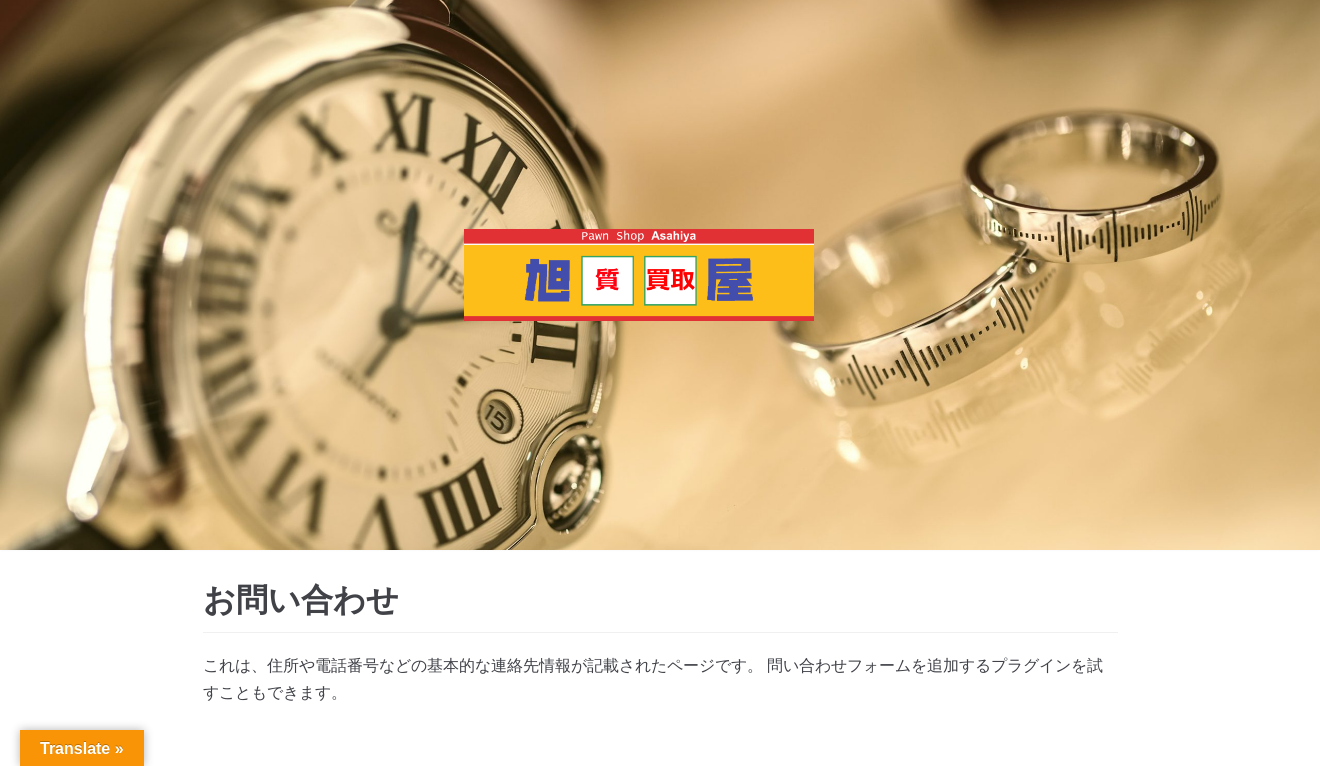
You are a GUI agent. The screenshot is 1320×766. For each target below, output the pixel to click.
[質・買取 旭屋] (639, 275)
